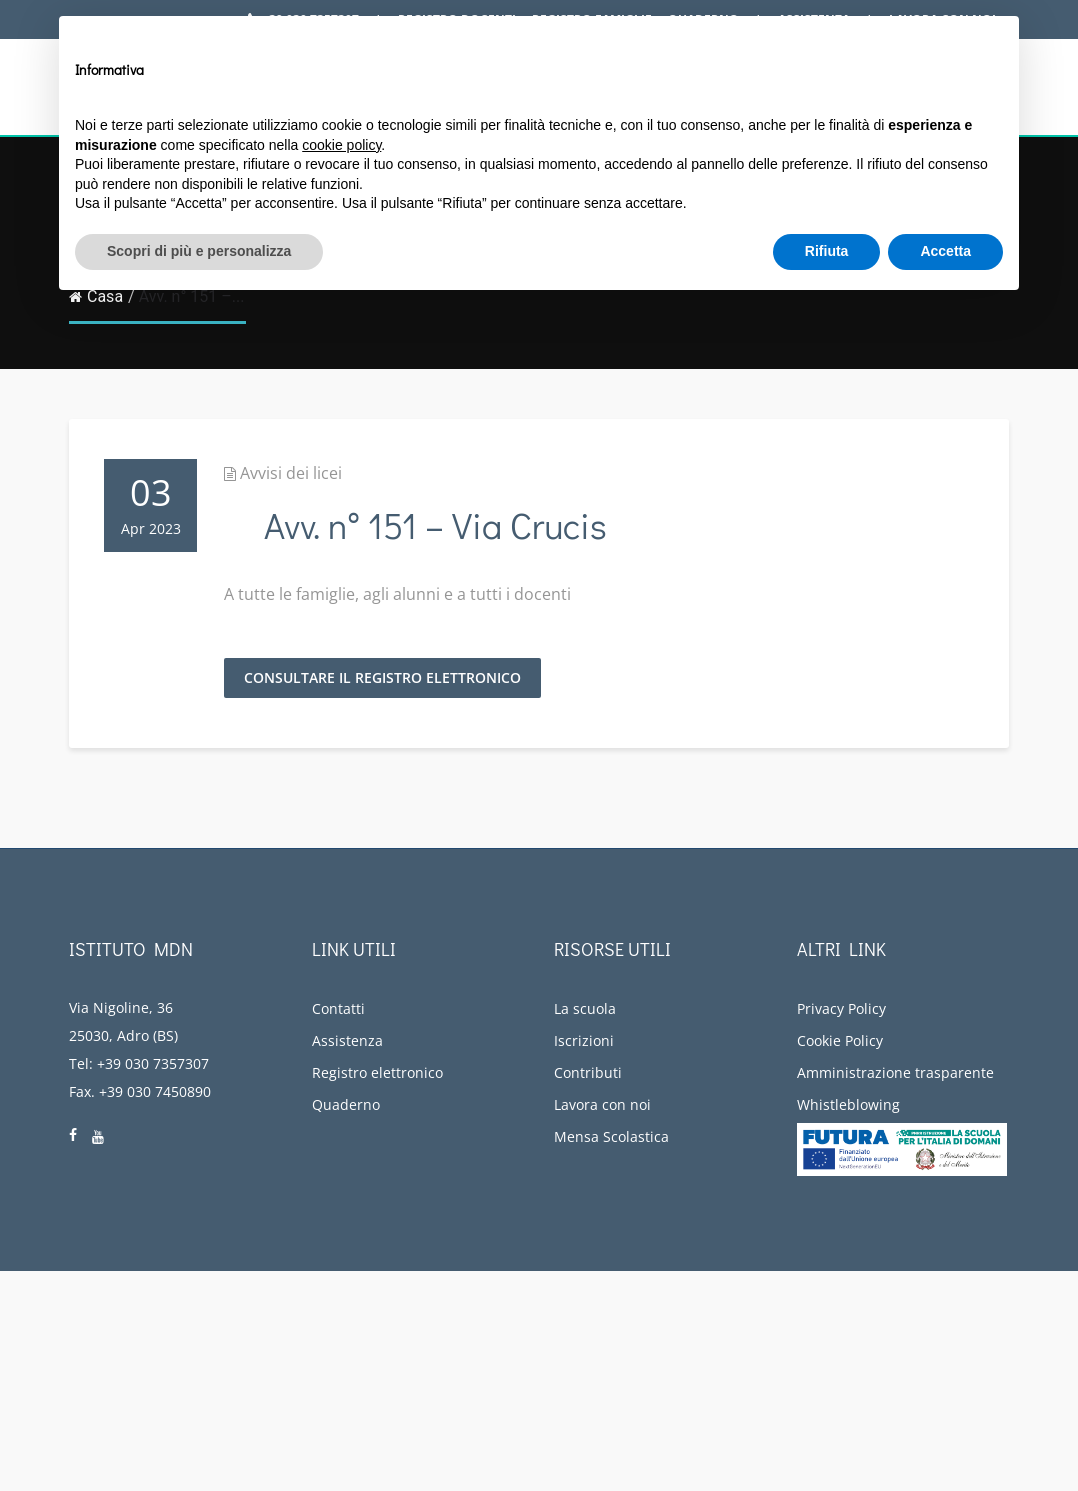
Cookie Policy (840, 1040)
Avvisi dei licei (291, 473)
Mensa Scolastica (611, 1136)
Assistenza (347, 1040)
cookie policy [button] (341, 145)
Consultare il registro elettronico (382, 677)
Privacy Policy (841, 1008)
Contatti (338, 1008)
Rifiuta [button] (827, 251)
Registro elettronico (377, 1072)
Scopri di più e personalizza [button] (199, 251)
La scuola (585, 1008)
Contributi (588, 1072)
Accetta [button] (945, 251)
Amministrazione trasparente (895, 1072)
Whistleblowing (848, 1104)
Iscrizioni (584, 1040)
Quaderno (346, 1104)
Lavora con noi (602, 1104)
